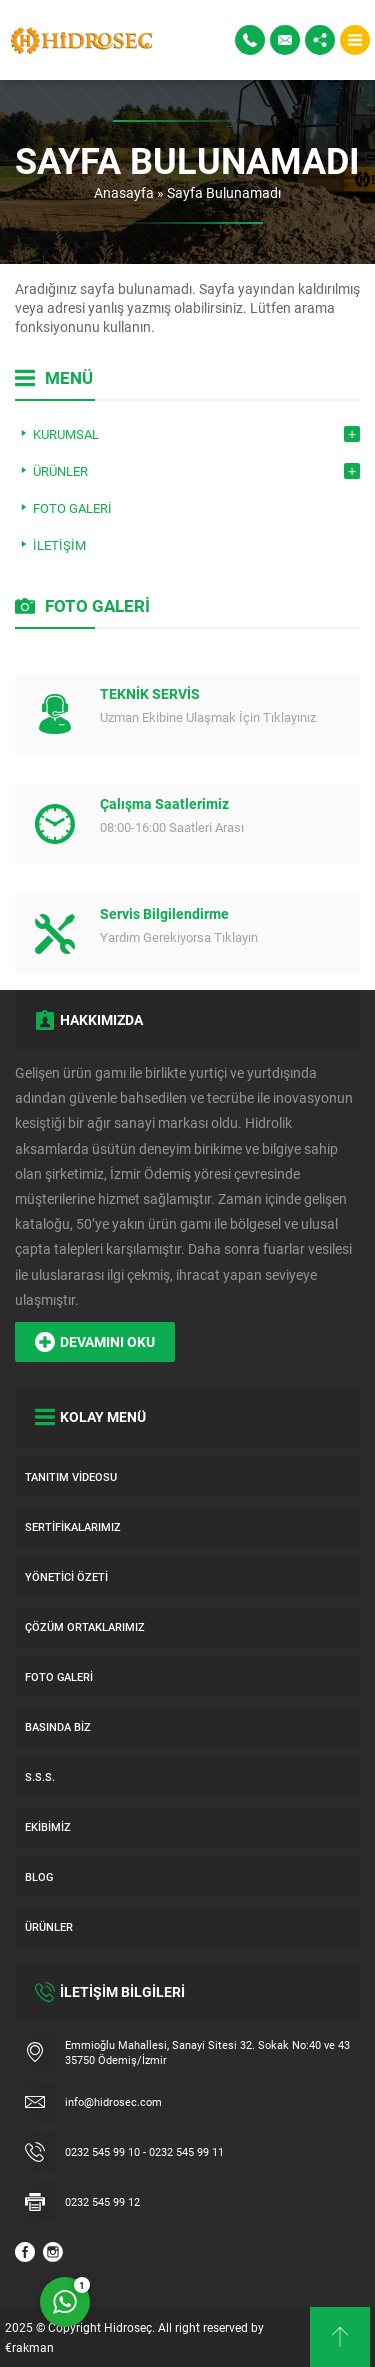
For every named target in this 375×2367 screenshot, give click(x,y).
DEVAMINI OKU (95, 1342)
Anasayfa (124, 192)
